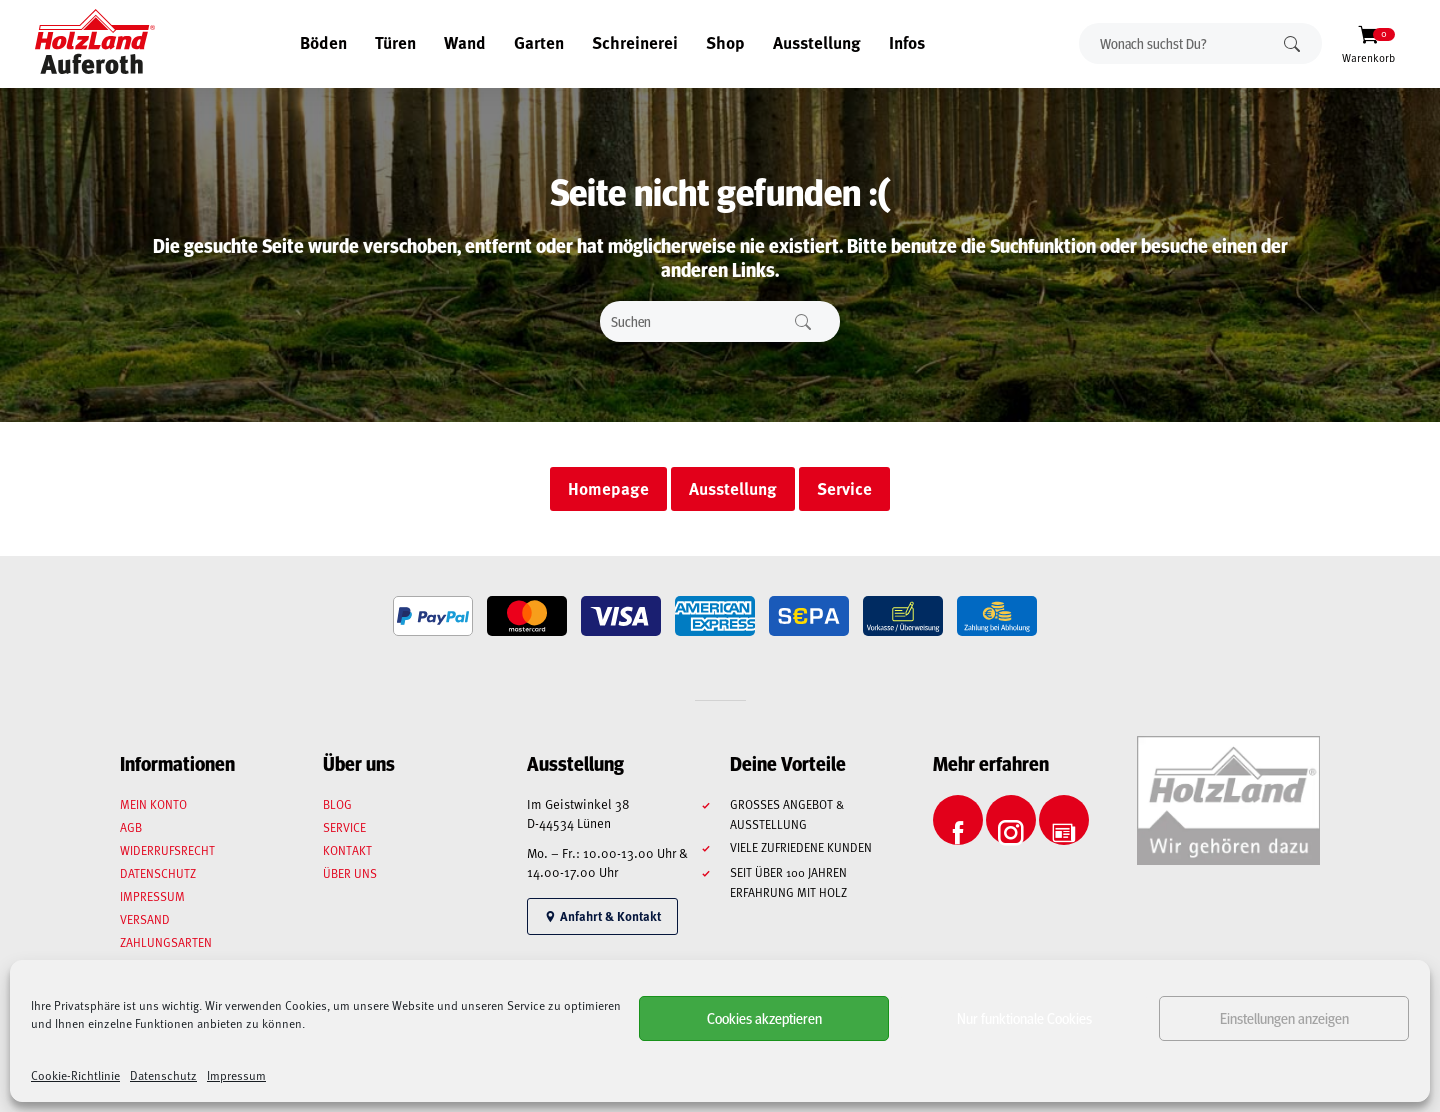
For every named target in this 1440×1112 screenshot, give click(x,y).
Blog (337, 804)
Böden (323, 42)
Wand (465, 42)
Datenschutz (163, 1075)
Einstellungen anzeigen (1284, 1017)
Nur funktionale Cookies (1024, 1017)
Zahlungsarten (166, 942)
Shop (725, 42)
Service (344, 827)
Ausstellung (817, 42)
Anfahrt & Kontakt (602, 916)
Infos (907, 42)
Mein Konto (153, 804)
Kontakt (347, 850)
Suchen (1292, 43)
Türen (395, 42)
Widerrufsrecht (167, 850)
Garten (539, 42)
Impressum (236, 1075)
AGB (131, 827)
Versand (145, 919)
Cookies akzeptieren (764, 1017)
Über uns (350, 873)
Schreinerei (635, 42)
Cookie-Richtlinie (75, 1075)
